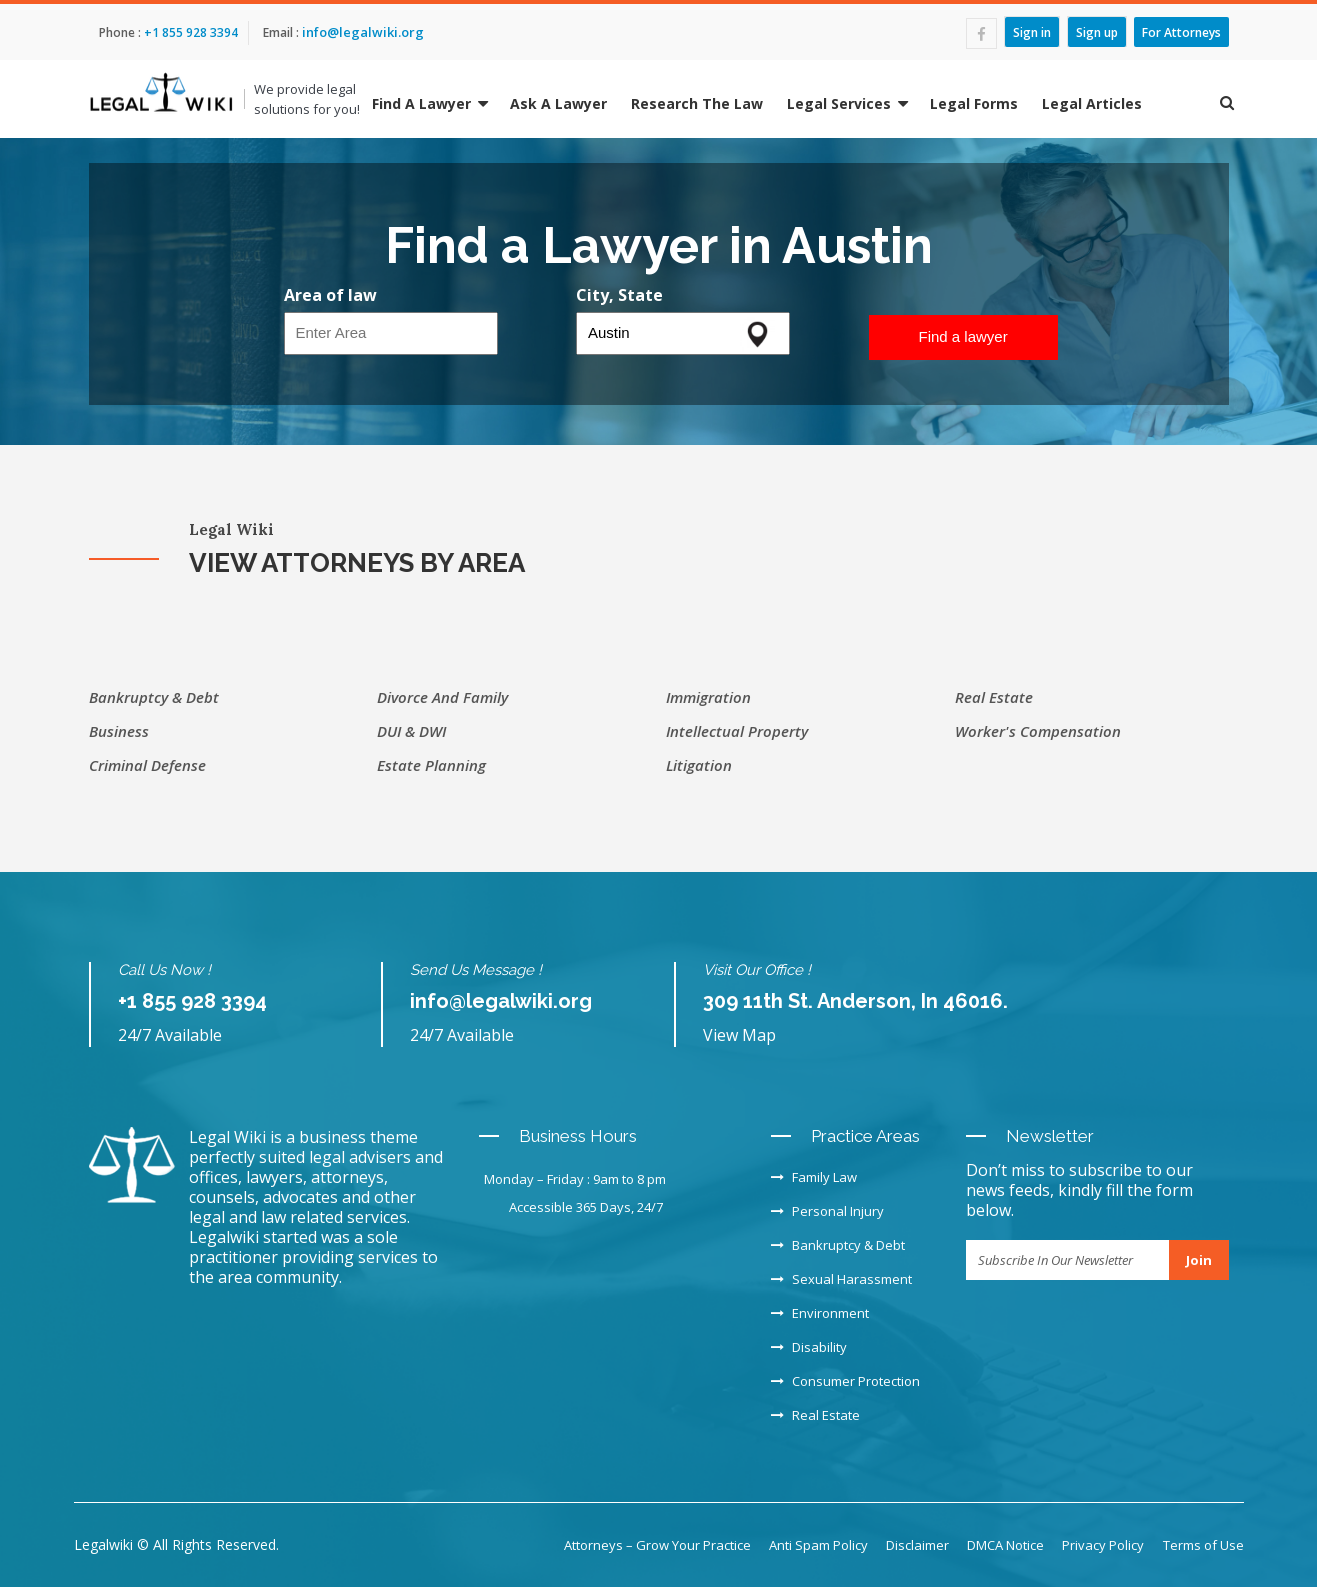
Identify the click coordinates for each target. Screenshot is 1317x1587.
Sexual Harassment (841, 1279)
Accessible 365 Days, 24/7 (586, 1207)
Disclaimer (917, 1545)
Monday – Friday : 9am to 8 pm (575, 1179)
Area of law (330, 295)
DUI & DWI (411, 731)
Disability (809, 1347)
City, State (619, 295)
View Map (739, 1035)
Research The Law (697, 103)
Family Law (814, 1177)
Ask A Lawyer (558, 103)
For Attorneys (1181, 31)
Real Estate (994, 697)
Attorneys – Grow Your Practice (657, 1545)
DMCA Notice (1005, 1545)
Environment (820, 1313)
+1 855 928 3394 (189, 32)
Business (119, 731)
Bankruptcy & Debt (154, 697)
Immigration (708, 697)
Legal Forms (974, 103)
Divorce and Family (442, 697)
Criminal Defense (147, 765)
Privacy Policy (1103, 1545)
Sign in (1032, 31)
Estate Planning (431, 765)
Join (1199, 1260)
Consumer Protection (845, 1381)
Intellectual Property (737, 731)
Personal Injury (827, 1211)
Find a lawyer (963, 336)
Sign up (1097, 31)
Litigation (699, 765)
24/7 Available (170, 1035)
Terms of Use (1203, 1545)
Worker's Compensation (1038, 731)
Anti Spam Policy (818, 1545)
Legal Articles (1092, 103)
